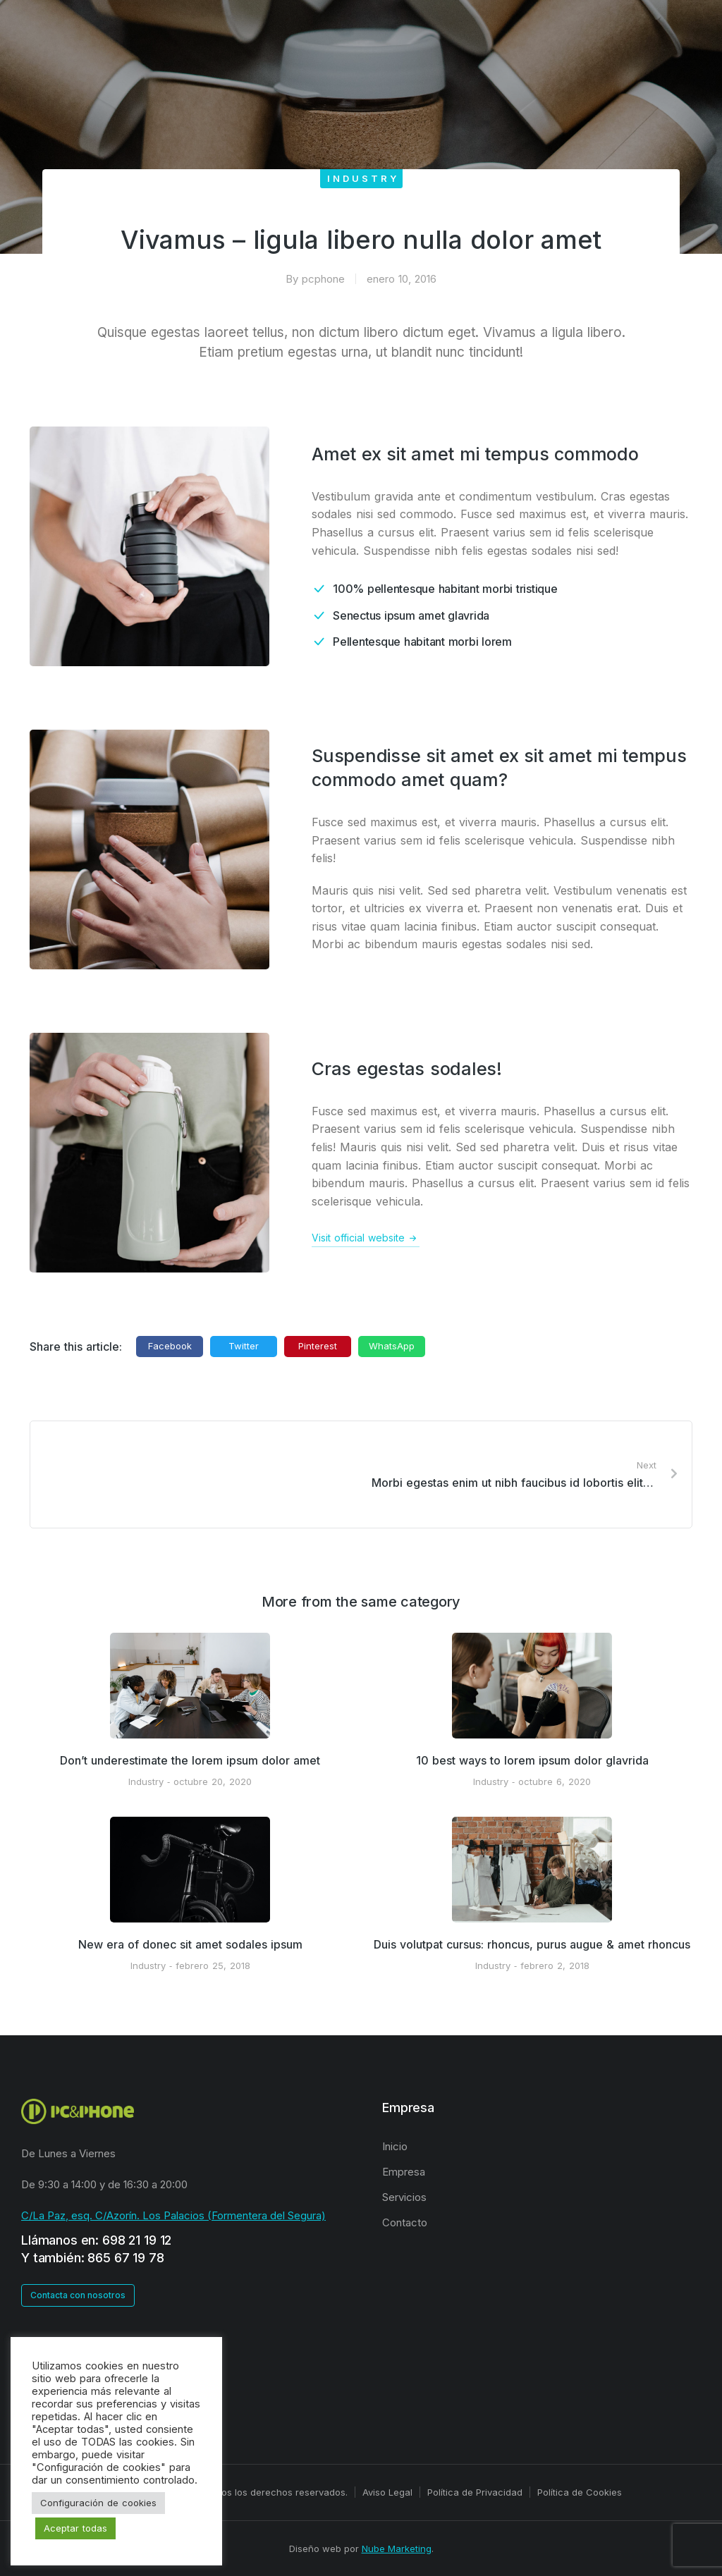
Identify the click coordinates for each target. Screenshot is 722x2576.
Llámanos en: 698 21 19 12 (96, 2240)
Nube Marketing (397, 2548)
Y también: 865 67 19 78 (92, 2257)
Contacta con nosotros (78, 2295)
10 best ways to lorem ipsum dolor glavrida (532, 1760)
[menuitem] (541, 2146)
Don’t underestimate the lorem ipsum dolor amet (190, 1760)
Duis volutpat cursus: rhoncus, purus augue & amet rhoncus (532, 1944)
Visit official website (366, 1238)
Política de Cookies (579, 2492)
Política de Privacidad (474, 2492)
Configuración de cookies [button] (98, 2502)
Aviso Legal (387, 2492)
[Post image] (190, 1685)
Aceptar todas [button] (75, 2528)
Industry (363, 178)
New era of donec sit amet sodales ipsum (190, 1944)
